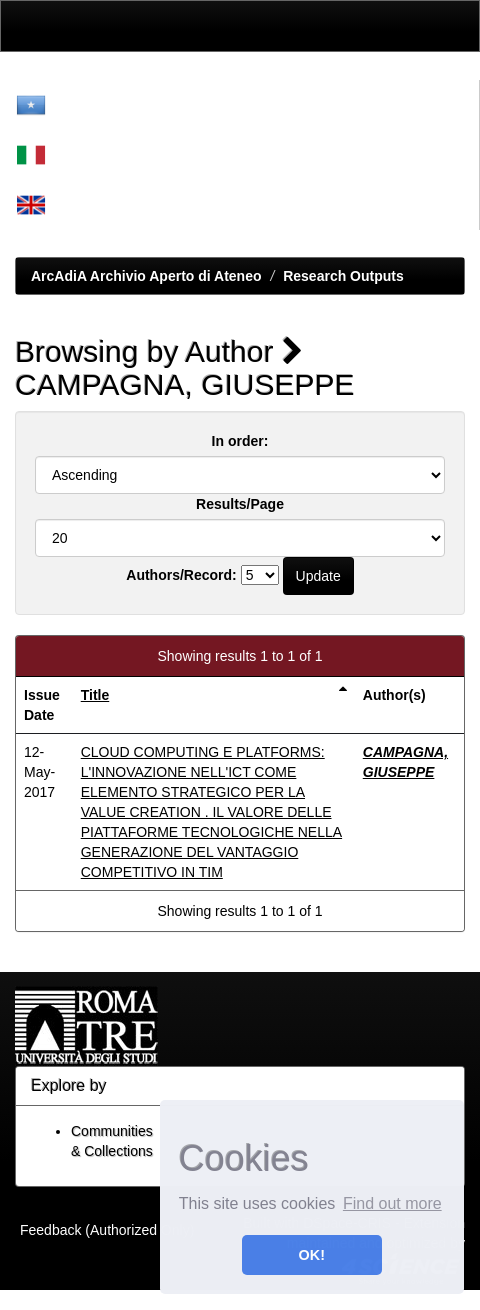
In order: (240, 441)
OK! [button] (312, 1255)
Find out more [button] (392, 1203)
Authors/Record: (181, 575)
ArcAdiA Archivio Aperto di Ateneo (146, 276)
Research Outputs (343, 276)
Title (95, 695)
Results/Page (240, 504)
